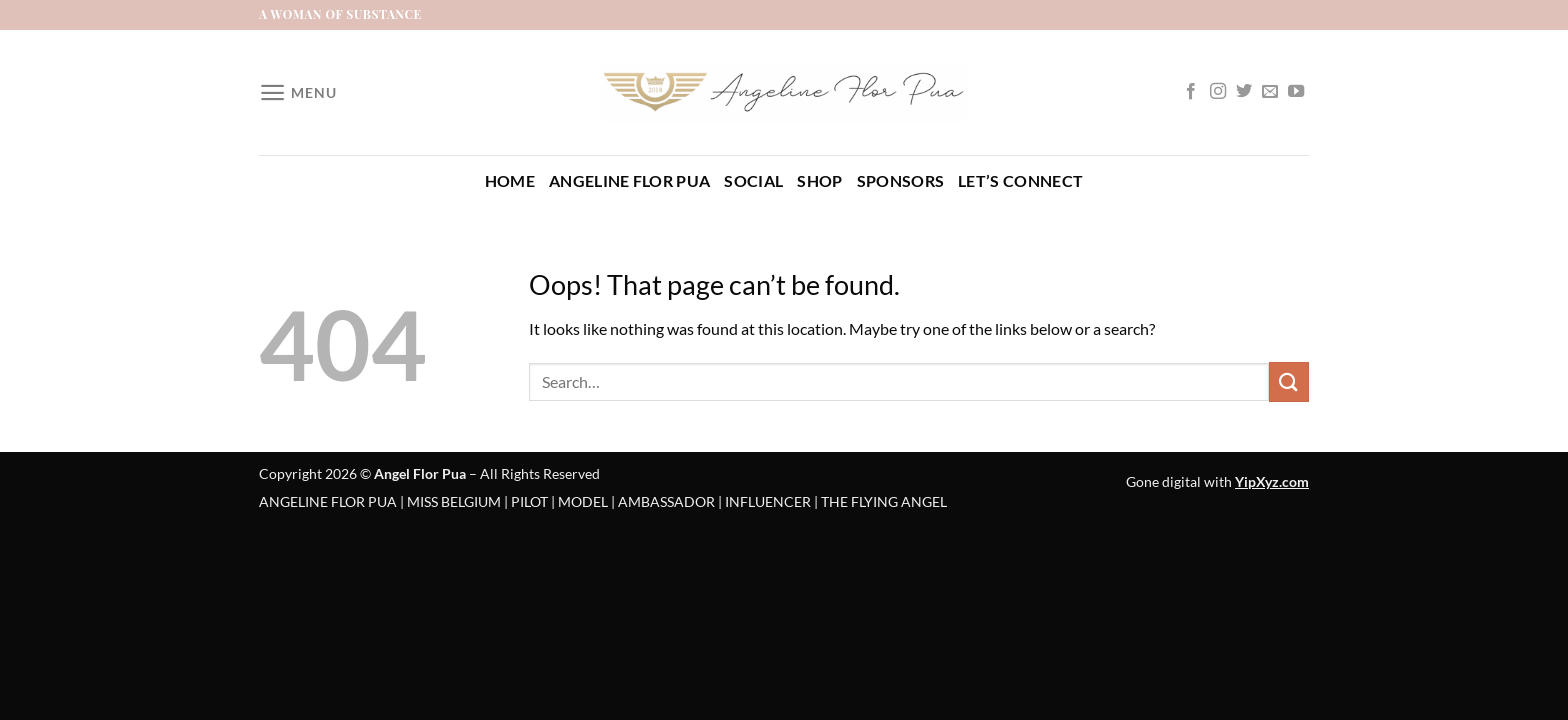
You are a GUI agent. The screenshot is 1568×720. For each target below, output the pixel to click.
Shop (819, 180)
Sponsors (901, 180)
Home (510, 180)
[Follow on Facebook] (1191, 92)
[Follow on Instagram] (1218, 92)
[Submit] (1289, 381)
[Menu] (297, 92)
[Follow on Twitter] (1244, 92)
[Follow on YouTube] (1296, 92)
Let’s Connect (1020, 180)
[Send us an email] (1270, 92)
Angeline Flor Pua (629, 180)
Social (753, 180)
